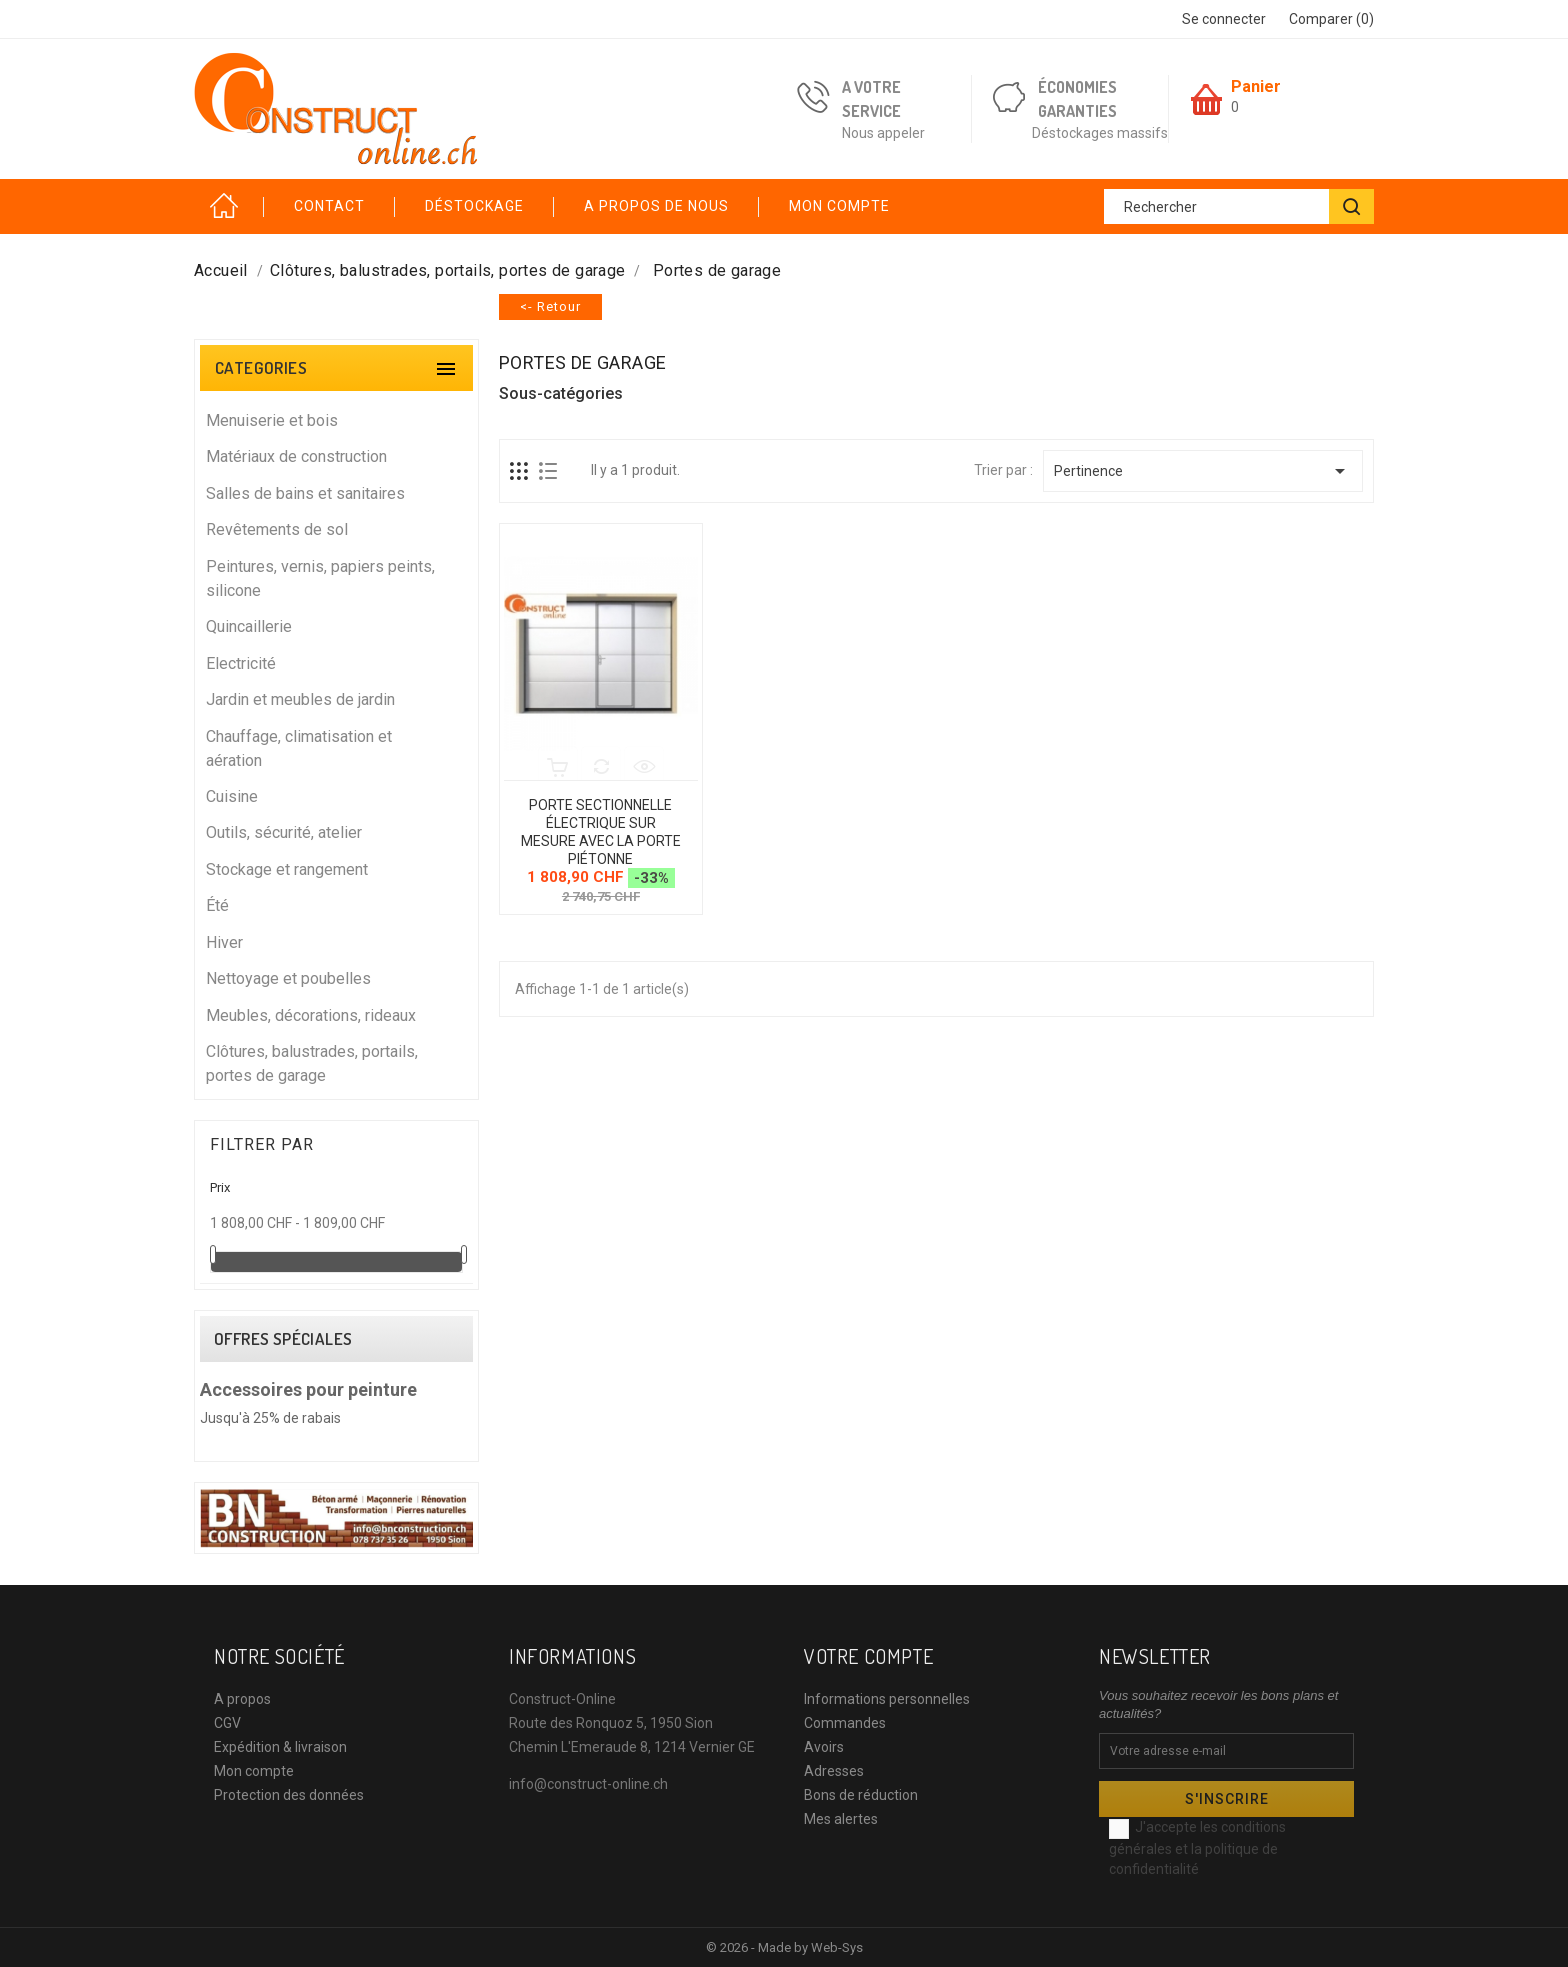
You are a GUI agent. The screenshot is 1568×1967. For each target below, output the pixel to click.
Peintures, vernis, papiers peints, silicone (336, 577)
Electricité (336, 662)
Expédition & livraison (280, 1747)
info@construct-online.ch (588, 1784)
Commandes (845, 1723)
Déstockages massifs (1100, 133)
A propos (242, 1699)
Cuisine (336, 795)
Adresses (834, 1771)
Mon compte (839, 206)
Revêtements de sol (336, 528)
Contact (329, 206)
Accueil (229, 206)
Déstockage (474, 206)
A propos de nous (656, 206)
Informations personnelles (887, 1699)
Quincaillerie (336, 625)
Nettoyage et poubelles (336, 977)
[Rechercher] (1239, 206)
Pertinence (1203, 471)
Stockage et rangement (336, 868)
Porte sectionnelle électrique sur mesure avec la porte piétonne (601, 832)
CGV (227, 1723)
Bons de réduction (861, 1795)
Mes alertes (841, 1819)
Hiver (336, 941)
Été (336, 904)
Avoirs (824, 1747)
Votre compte (868, 1656)
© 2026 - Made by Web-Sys (784, 1947)
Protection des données (289, 1795)
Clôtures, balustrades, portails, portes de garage (336, 1062)
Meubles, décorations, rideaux (336, 1014)
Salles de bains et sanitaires (336, 492)
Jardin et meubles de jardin (336, 698)
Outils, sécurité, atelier (336, 831)
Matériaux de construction (336, 455)
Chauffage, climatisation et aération (336, 747)
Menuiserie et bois (336, 419)
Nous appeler (883, 133)
